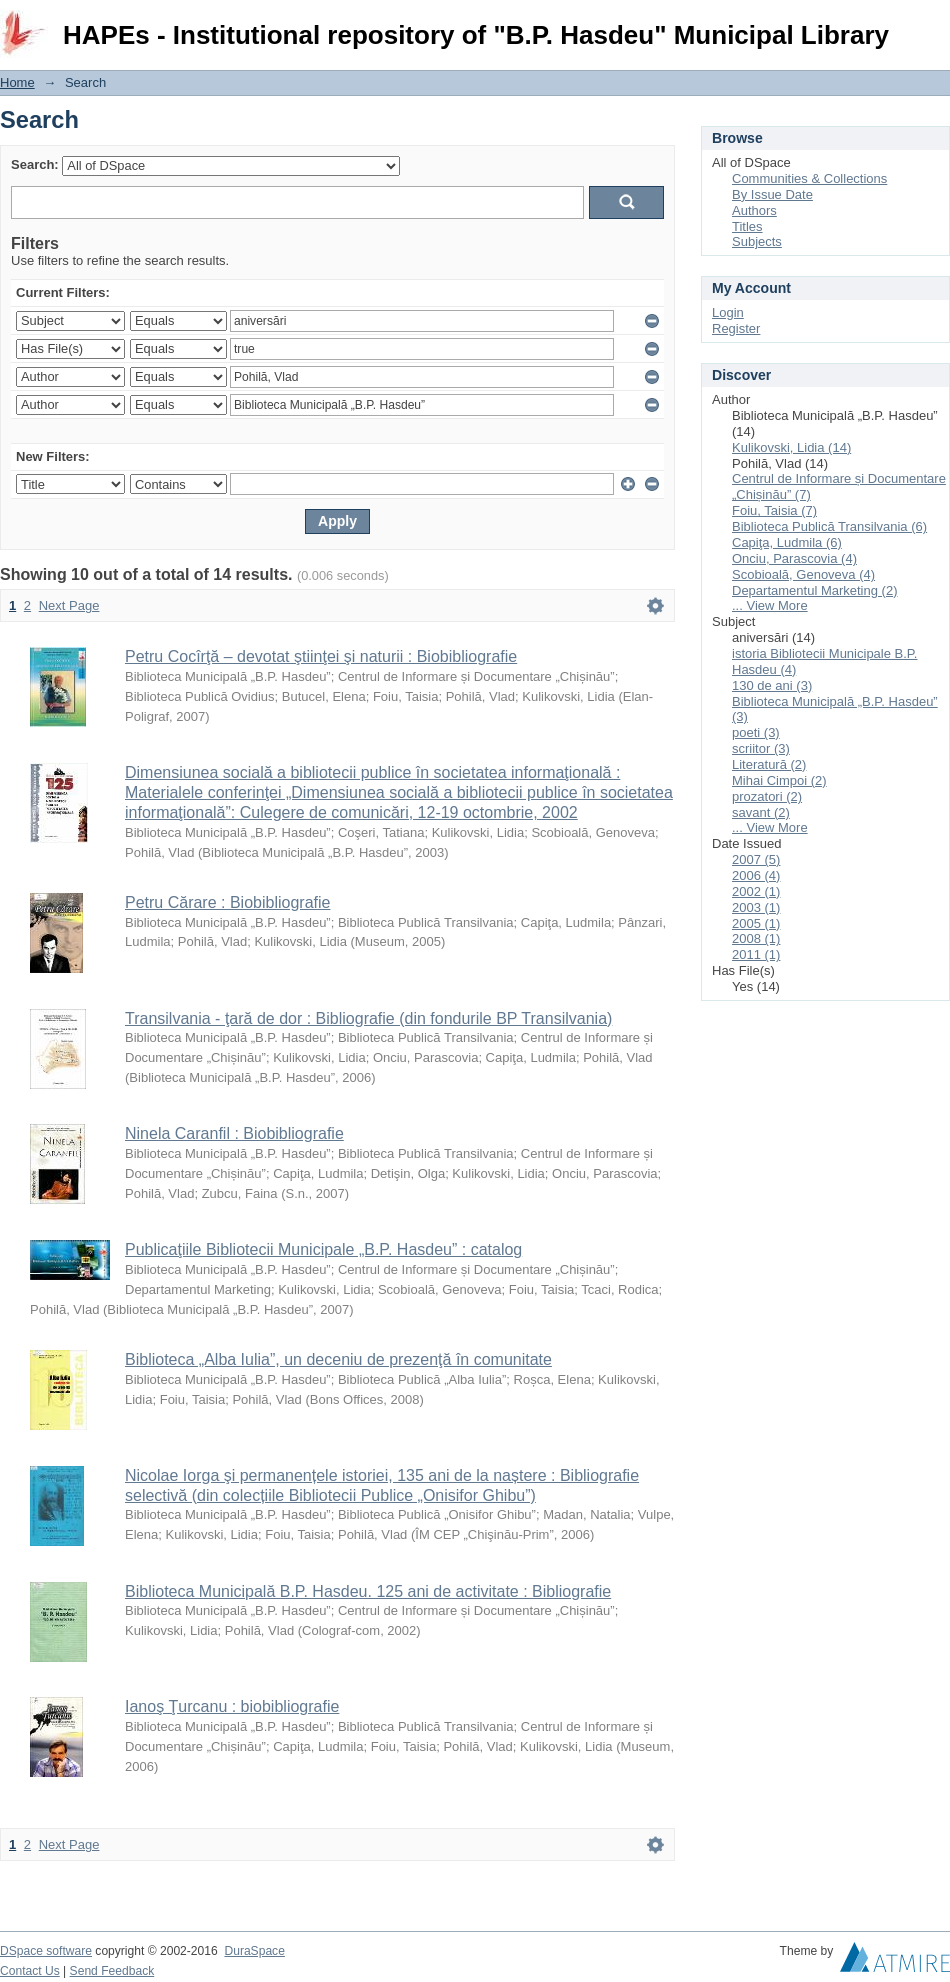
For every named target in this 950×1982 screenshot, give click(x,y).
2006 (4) (756, 875)
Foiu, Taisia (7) (774, 510)
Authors (754, 210)
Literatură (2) (769, 764)
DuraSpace (254, 1951)
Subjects (757, 241)
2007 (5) (756, 859)
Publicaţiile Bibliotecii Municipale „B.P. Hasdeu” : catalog (323, 1249)
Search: (35, 164)
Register (736, 328)
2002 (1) (756, 891)
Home (17, 82)
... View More (770, 605)
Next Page (69, 605)
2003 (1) (756, 907)
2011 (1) (756, 954)
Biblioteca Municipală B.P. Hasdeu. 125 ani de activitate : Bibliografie (368, 1591)
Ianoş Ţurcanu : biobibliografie (232, 1706)
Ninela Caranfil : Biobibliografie (234, 1133)
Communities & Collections (809, 178)
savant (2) (761, 812)
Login (934, 24)
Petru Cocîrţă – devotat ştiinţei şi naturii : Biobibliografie (321, 656)
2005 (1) (756, 923)
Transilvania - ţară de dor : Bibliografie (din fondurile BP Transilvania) (368, 1018)
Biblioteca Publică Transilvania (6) (829, 526)
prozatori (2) (767, 796)
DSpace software (46, 1951)
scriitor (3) (761, 748)
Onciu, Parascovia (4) (794, 558)
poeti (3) (756, 732)
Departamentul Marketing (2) (814, 590)
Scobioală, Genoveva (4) (803, 574)
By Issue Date (772, 194)
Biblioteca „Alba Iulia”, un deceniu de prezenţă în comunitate (338, 1359)
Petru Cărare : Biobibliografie (227, 902)
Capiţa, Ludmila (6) (787, 542)
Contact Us (30, 1971)
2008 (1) (756, 938)
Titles (747, 226)
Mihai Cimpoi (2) (779, 780)
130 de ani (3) (772, 685)
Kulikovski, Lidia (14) (791, 447)
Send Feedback (112, 1971)
